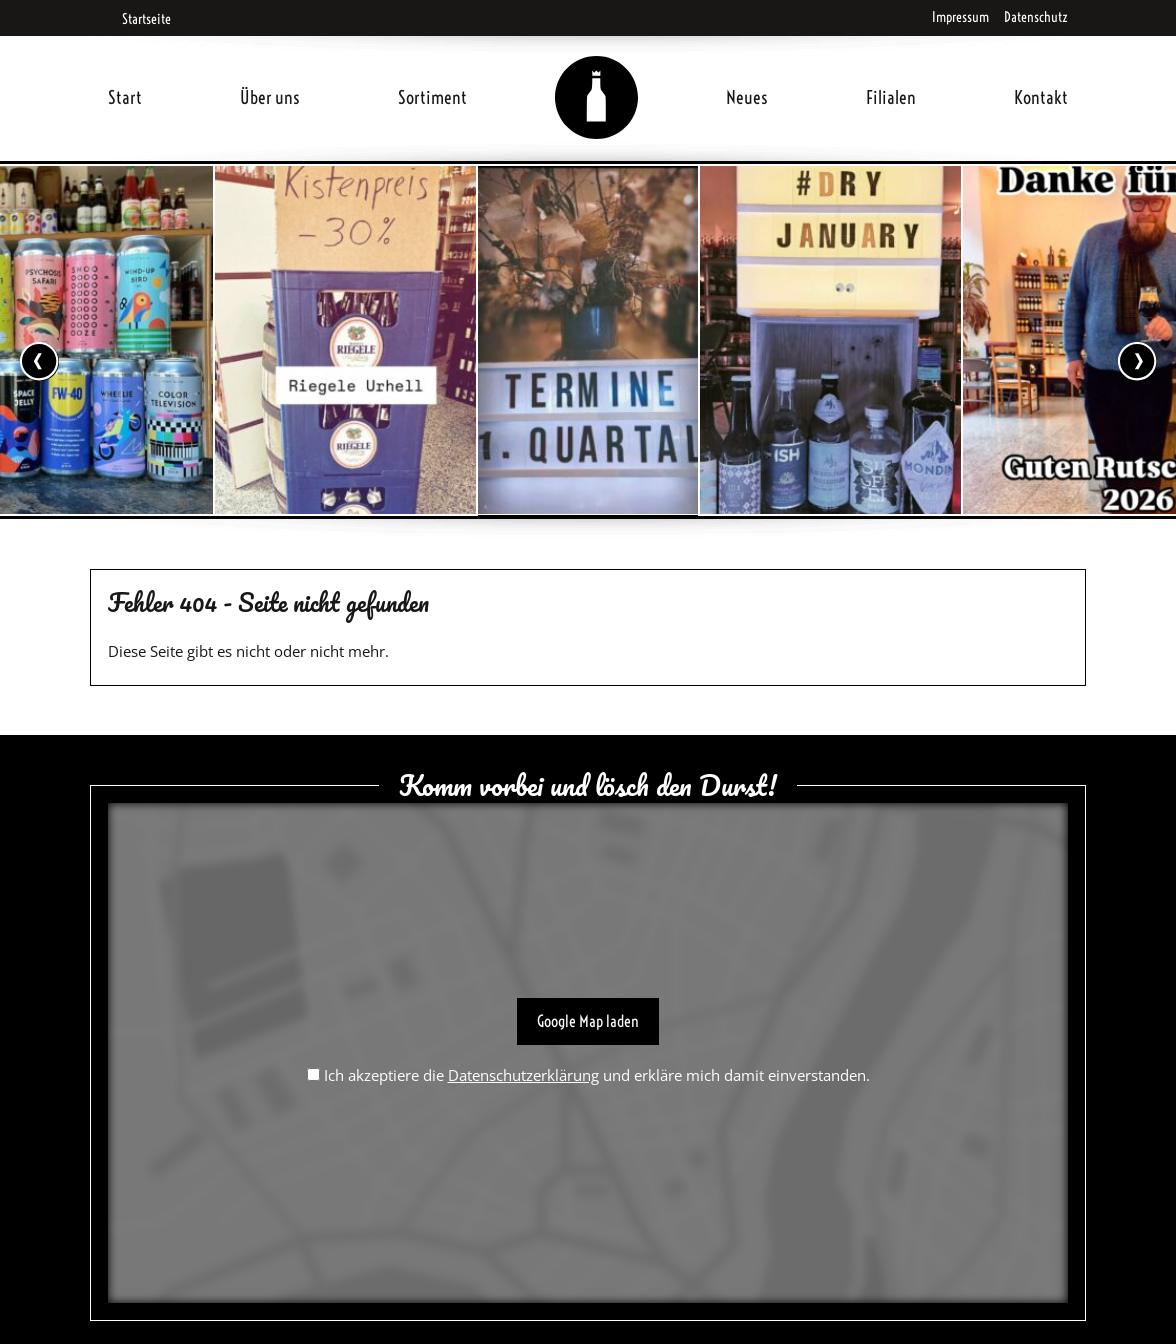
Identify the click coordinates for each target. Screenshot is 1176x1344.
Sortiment (432, 97)
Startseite (139, 19)
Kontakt (1041, 97)
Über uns (270, 97)
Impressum (960, 17)
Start (125, 97)
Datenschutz (1036, 17)
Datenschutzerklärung (523, 1075)
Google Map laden (588, 1021)
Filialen (891, 97)
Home (597, 73)
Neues (747, 97)
